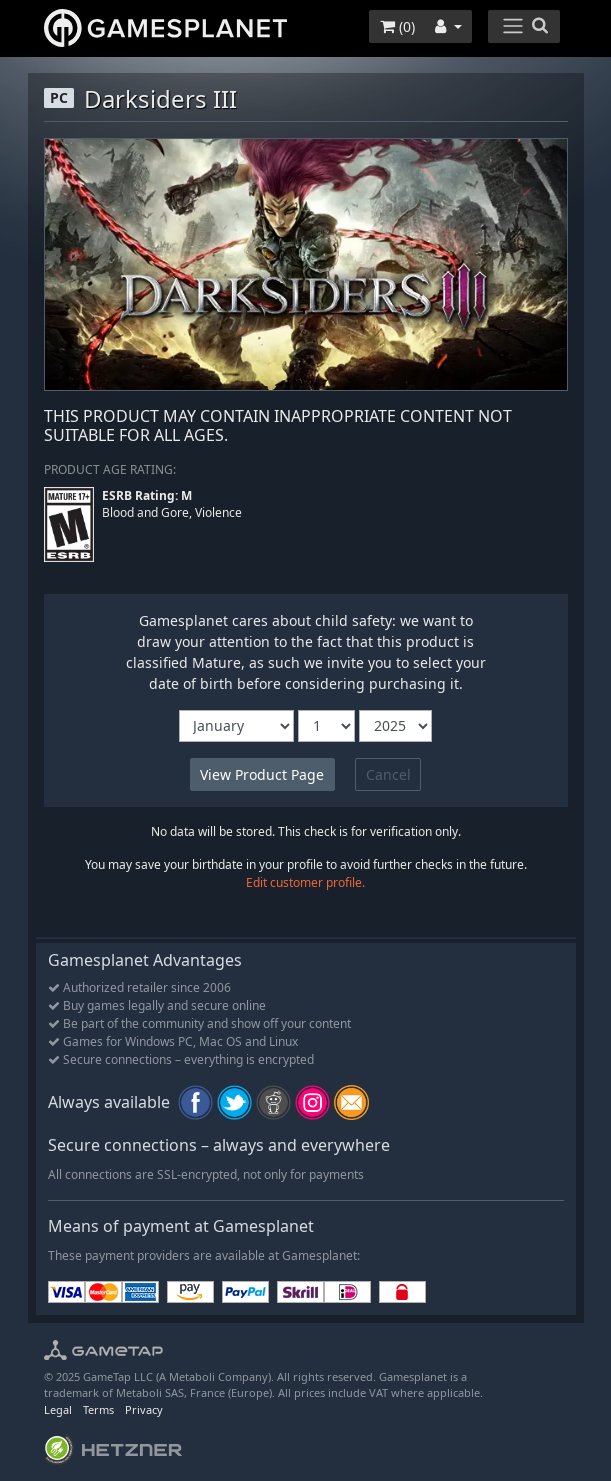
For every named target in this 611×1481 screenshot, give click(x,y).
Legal (58, 1409)
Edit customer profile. (305, 882)
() (397, 26)
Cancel (388, 774)
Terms (98, 1409)
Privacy (144, 1409)
